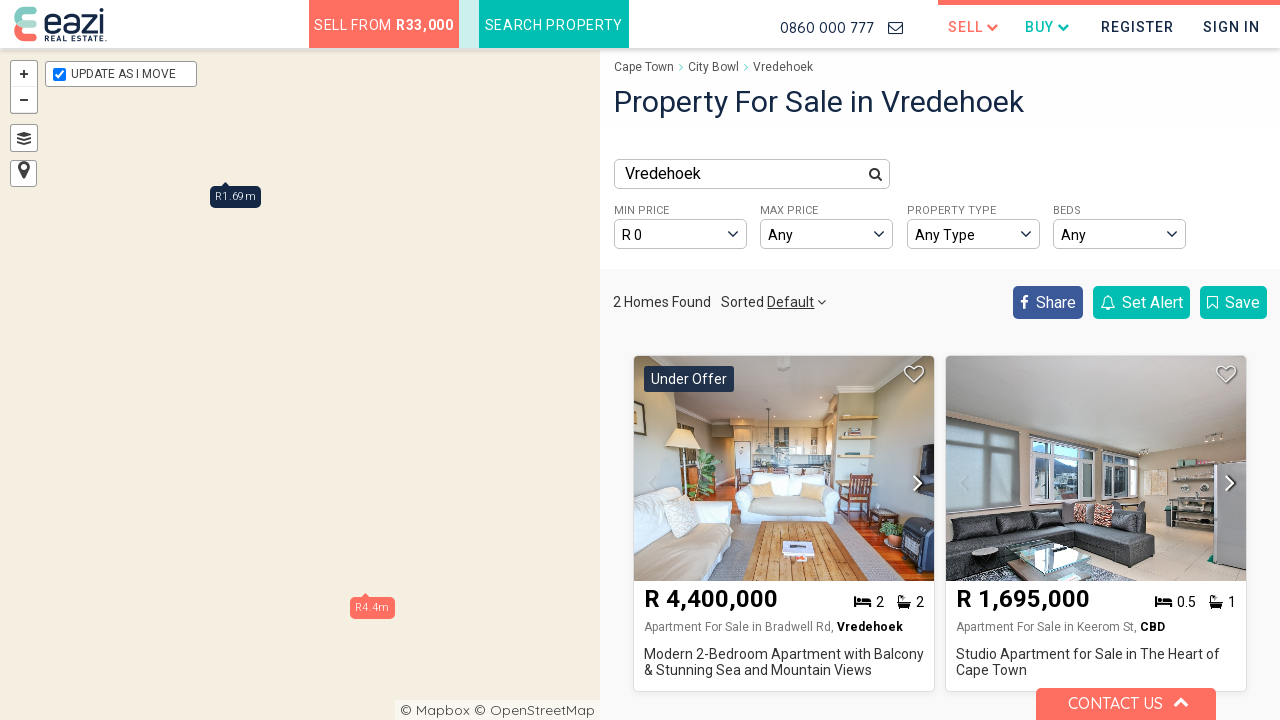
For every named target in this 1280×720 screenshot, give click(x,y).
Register (1137, 27)
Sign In (1231, 27)
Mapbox (443, 710)
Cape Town (644, 67)
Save (1233, 302)
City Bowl (713, 67)
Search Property (554, 25)
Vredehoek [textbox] (663, 173)
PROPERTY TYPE (951, 210)
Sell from (384, 25)
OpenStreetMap (542, 710)
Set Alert (1141, 302)
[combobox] (752, 174)
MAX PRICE (789, 210)
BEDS (1067, 210)
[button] (913, 484)
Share (1048, 302)
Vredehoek (783, 67)
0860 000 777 (827, 27)
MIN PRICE (641, 210)
